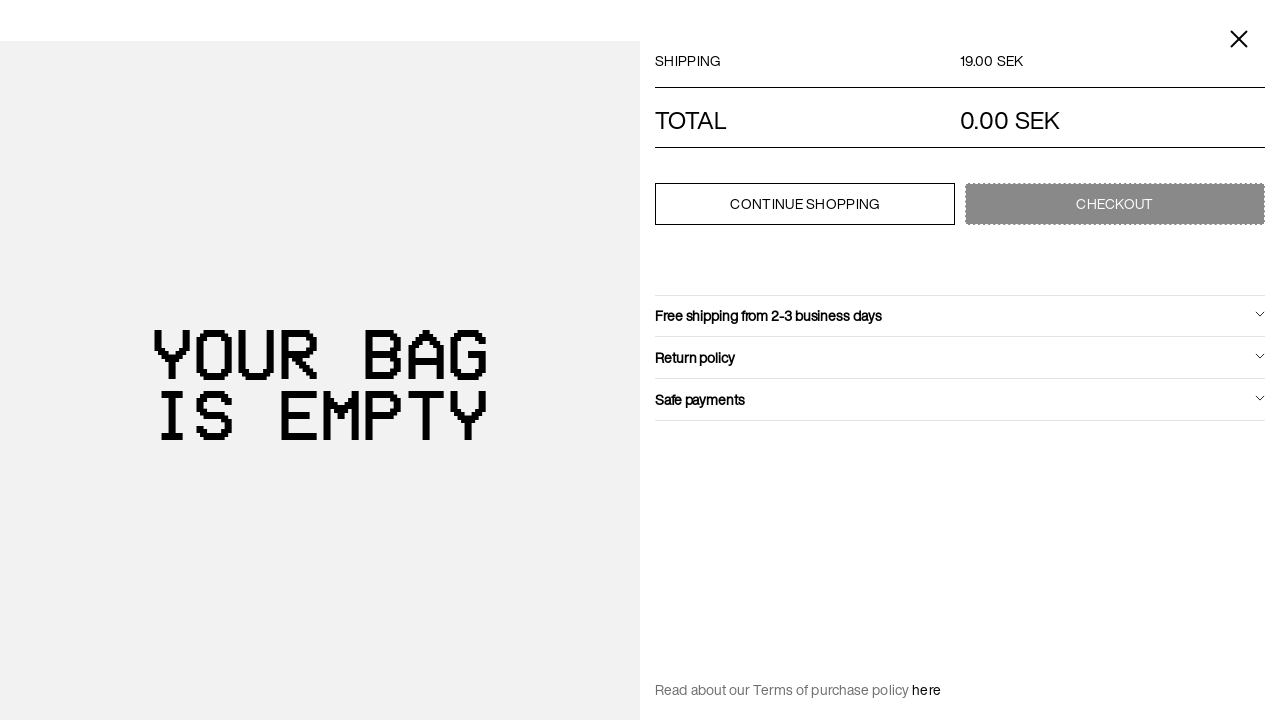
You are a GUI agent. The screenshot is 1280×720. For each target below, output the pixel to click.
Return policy (695, 357)
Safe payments (700, 399)
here (926, 689)
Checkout (1114, 203)
